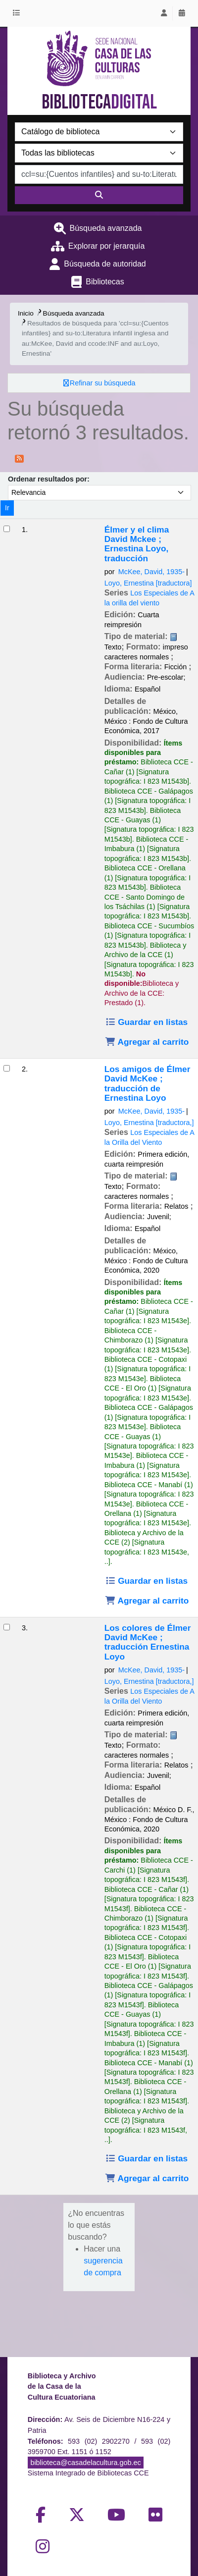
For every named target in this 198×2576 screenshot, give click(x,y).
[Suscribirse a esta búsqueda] (19, 457)
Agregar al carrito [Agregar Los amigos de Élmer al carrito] (147, 1601)
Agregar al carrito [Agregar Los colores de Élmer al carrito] (147, 2178)
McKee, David (151, 572)
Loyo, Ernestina (148, 583)
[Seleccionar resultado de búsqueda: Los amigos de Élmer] (6, 1068)
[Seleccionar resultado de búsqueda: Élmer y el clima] (6, 529)
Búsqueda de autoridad (105, 264)
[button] (18, 13)
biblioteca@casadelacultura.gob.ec (85, 2463)
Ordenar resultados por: (49, 479)
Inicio (26, 313)
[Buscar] (99, 195)
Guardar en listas (146, 1022)
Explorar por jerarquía (106, 246)
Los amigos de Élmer (147, 1084)
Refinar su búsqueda (103, 383)
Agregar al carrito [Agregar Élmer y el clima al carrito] (147, 1042)
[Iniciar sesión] (163, 13)
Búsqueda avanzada (106, 228)
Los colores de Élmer (147, 1642)
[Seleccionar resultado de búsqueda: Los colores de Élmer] (6, 1627)
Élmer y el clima (136, 544)
